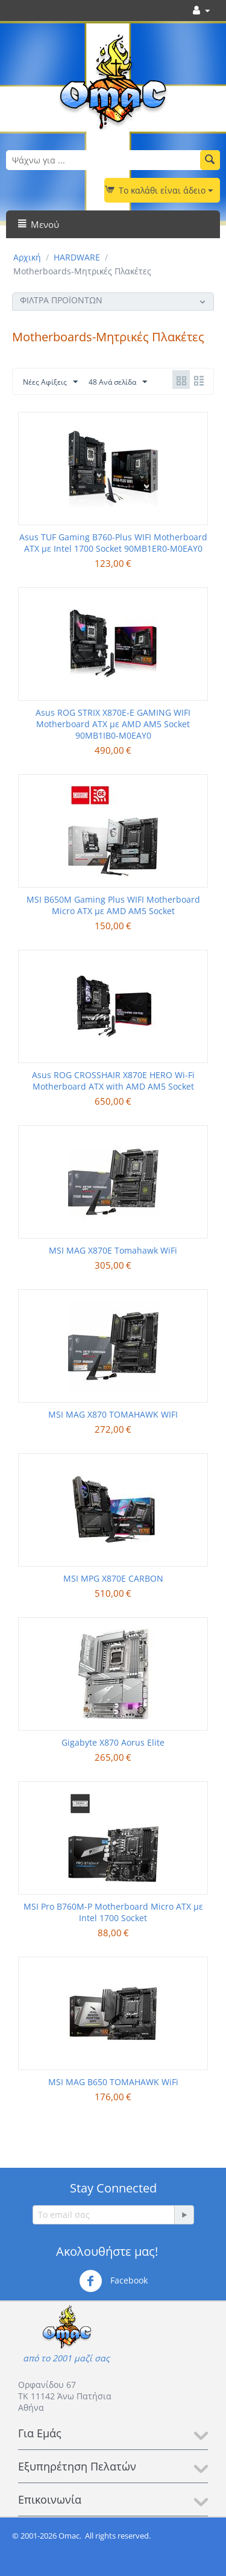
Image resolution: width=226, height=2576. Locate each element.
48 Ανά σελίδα (118, 382)
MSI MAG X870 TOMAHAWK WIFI (113, 1414)
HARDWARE (77, 257)
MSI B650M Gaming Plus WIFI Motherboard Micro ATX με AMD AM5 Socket (113, 905)
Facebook (113, 2281)
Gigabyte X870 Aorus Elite (113, 1742)
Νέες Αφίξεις (50, 382)
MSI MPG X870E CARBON (113, 1578)
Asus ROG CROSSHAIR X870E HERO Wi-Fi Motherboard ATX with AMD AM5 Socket (113, 1080)
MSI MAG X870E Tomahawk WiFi (113, 1250)
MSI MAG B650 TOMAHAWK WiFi (113, 2082)
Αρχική (27, 257)
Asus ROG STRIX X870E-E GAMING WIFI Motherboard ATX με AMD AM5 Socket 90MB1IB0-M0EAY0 (113, 724)
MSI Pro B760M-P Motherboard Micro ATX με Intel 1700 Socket (113, 1912)
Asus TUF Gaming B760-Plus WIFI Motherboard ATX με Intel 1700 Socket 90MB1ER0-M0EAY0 (113, 542)
